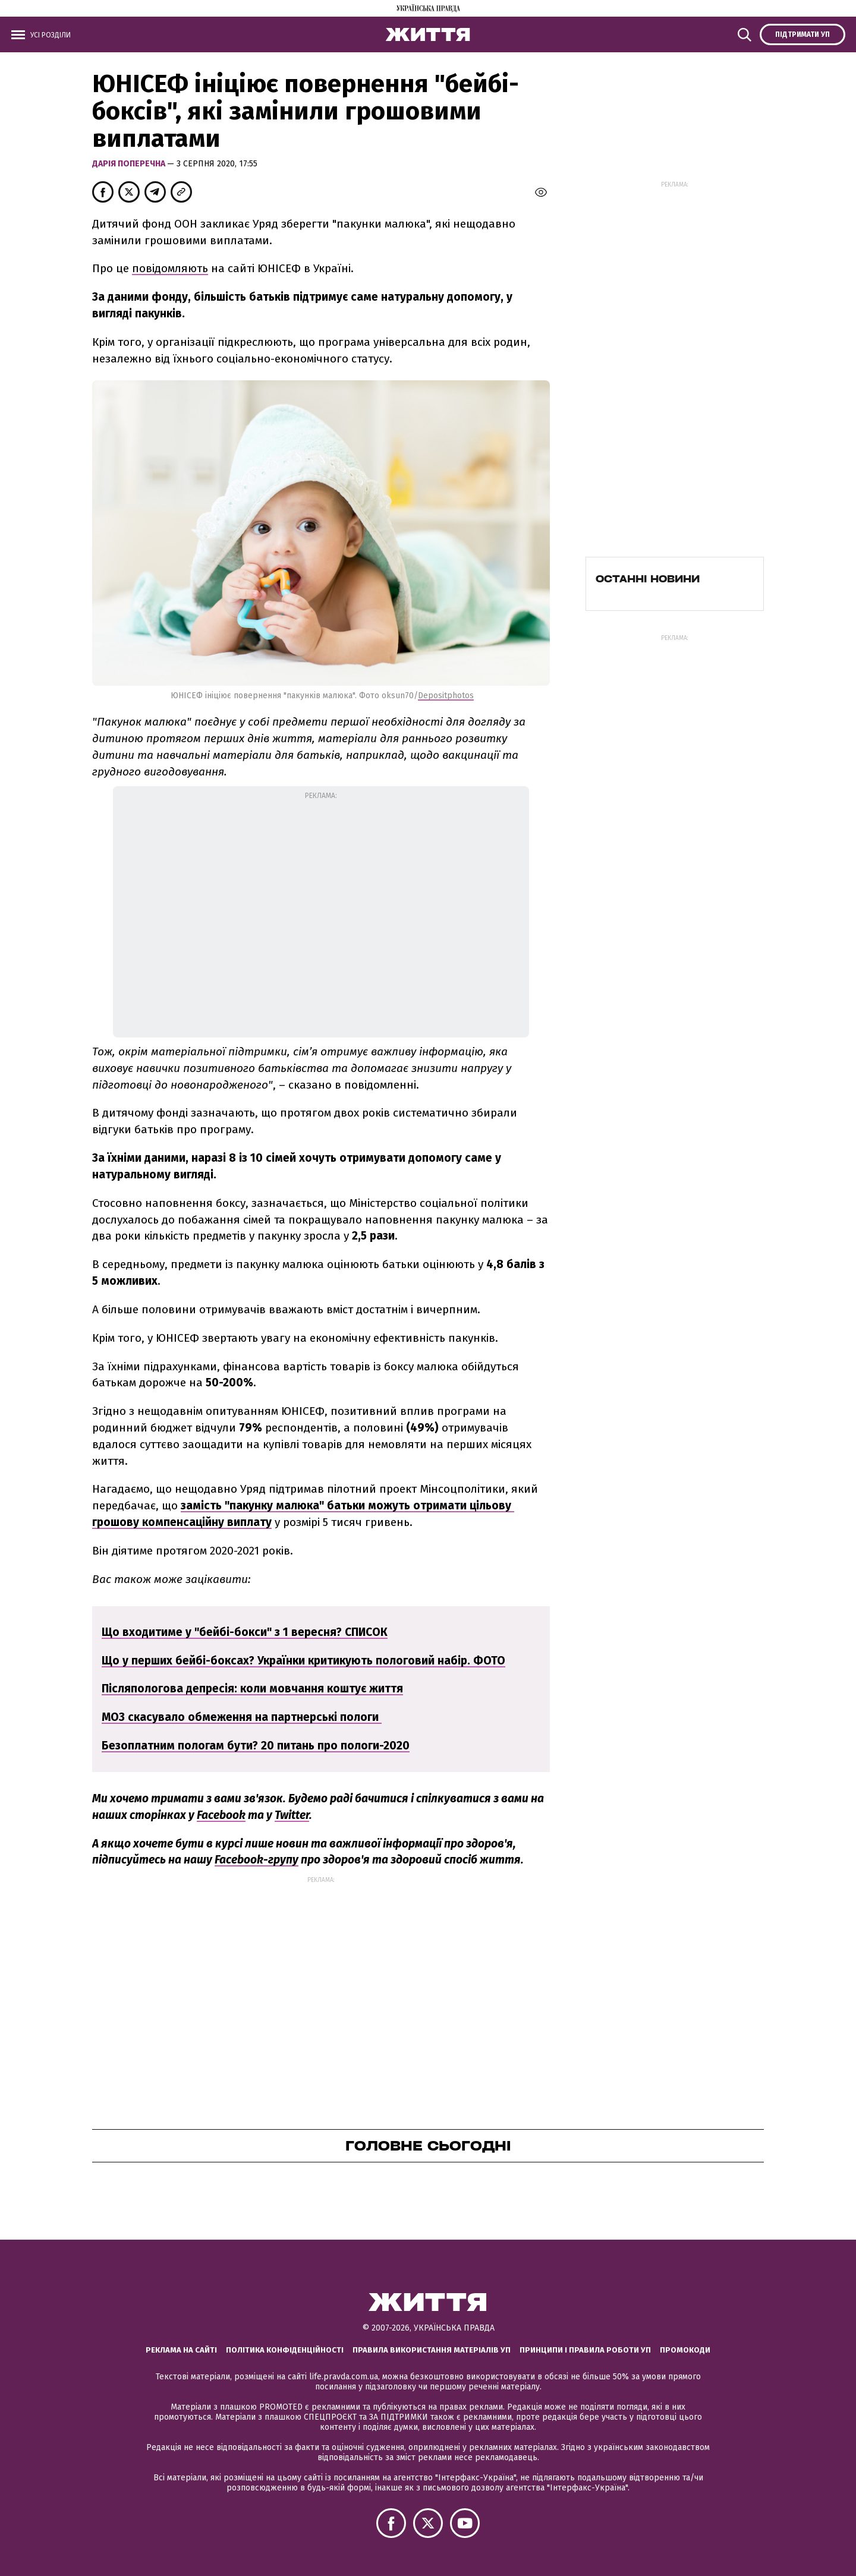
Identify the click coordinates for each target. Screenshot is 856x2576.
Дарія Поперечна (129, 164)
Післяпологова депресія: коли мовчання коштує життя (252, 1688)
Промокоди (685, 2349)
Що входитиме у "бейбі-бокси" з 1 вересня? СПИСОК (245, 1632)
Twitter (292, 1815)
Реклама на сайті (181, 2349)
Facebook (221, 1815)
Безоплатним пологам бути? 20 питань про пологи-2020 (256, 1745)
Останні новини (648, 578)
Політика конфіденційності (285, 2349)
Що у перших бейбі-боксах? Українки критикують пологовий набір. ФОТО (303, 1660)
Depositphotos (446, 695)
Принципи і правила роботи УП (585, 2349)
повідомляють (170, 268)
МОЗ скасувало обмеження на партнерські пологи (242, 1717)
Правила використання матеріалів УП (432, 2349)
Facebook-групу (256, 1859)
